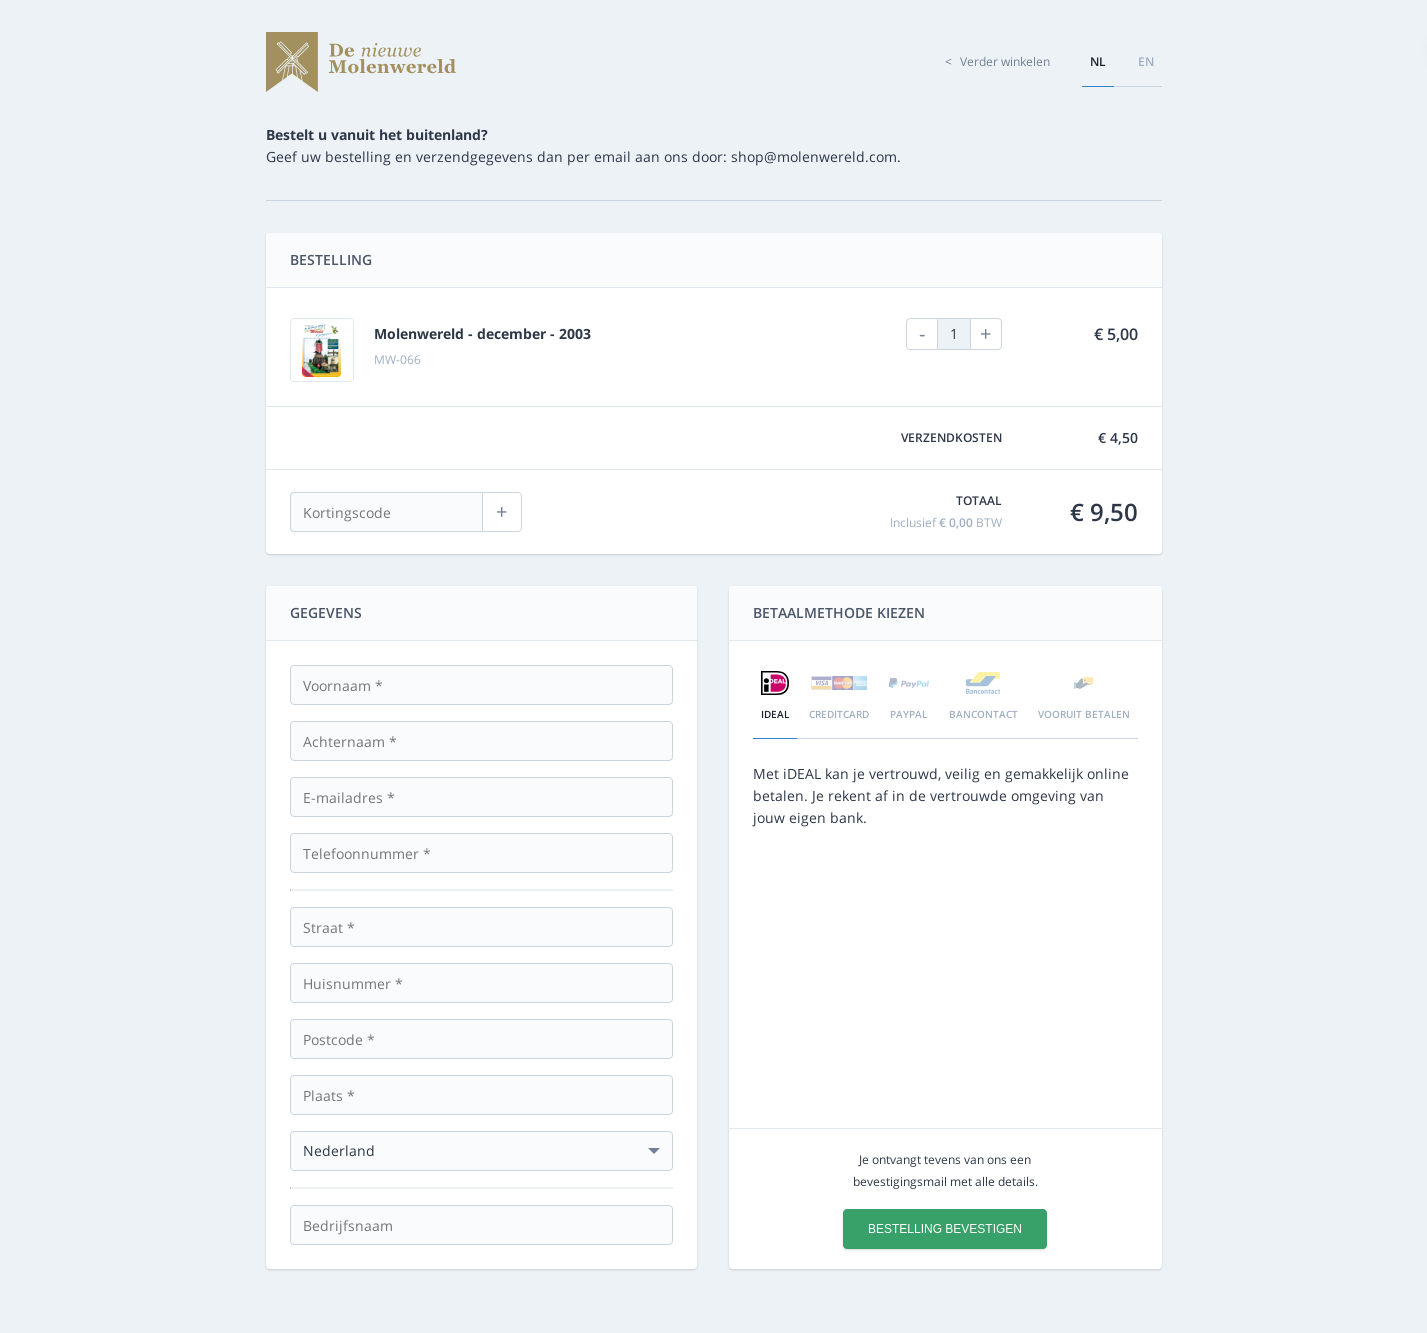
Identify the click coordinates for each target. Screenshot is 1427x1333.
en (1146, 61)
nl (1098, 61)
